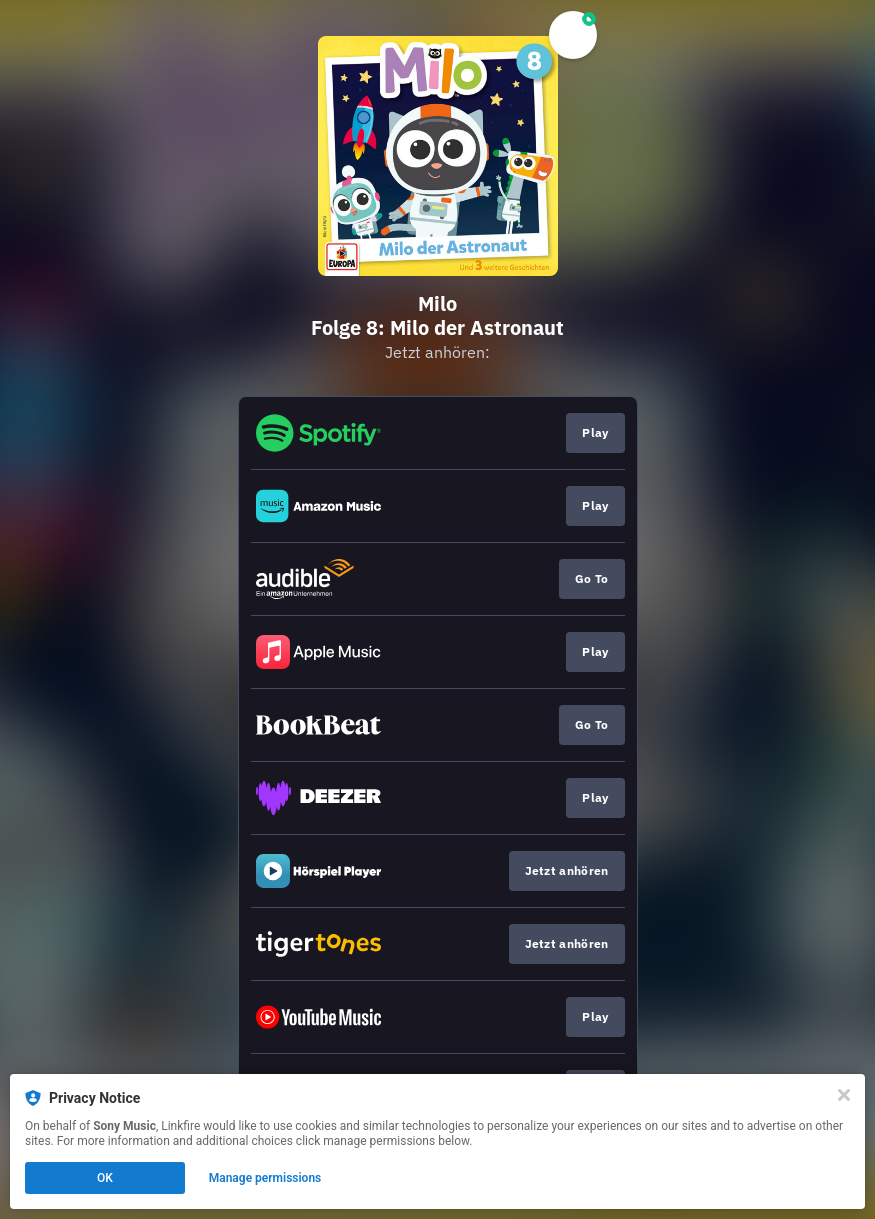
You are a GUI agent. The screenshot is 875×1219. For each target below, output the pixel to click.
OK (105, 1178)
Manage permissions (265, 1178)
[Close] (844, 1095)
